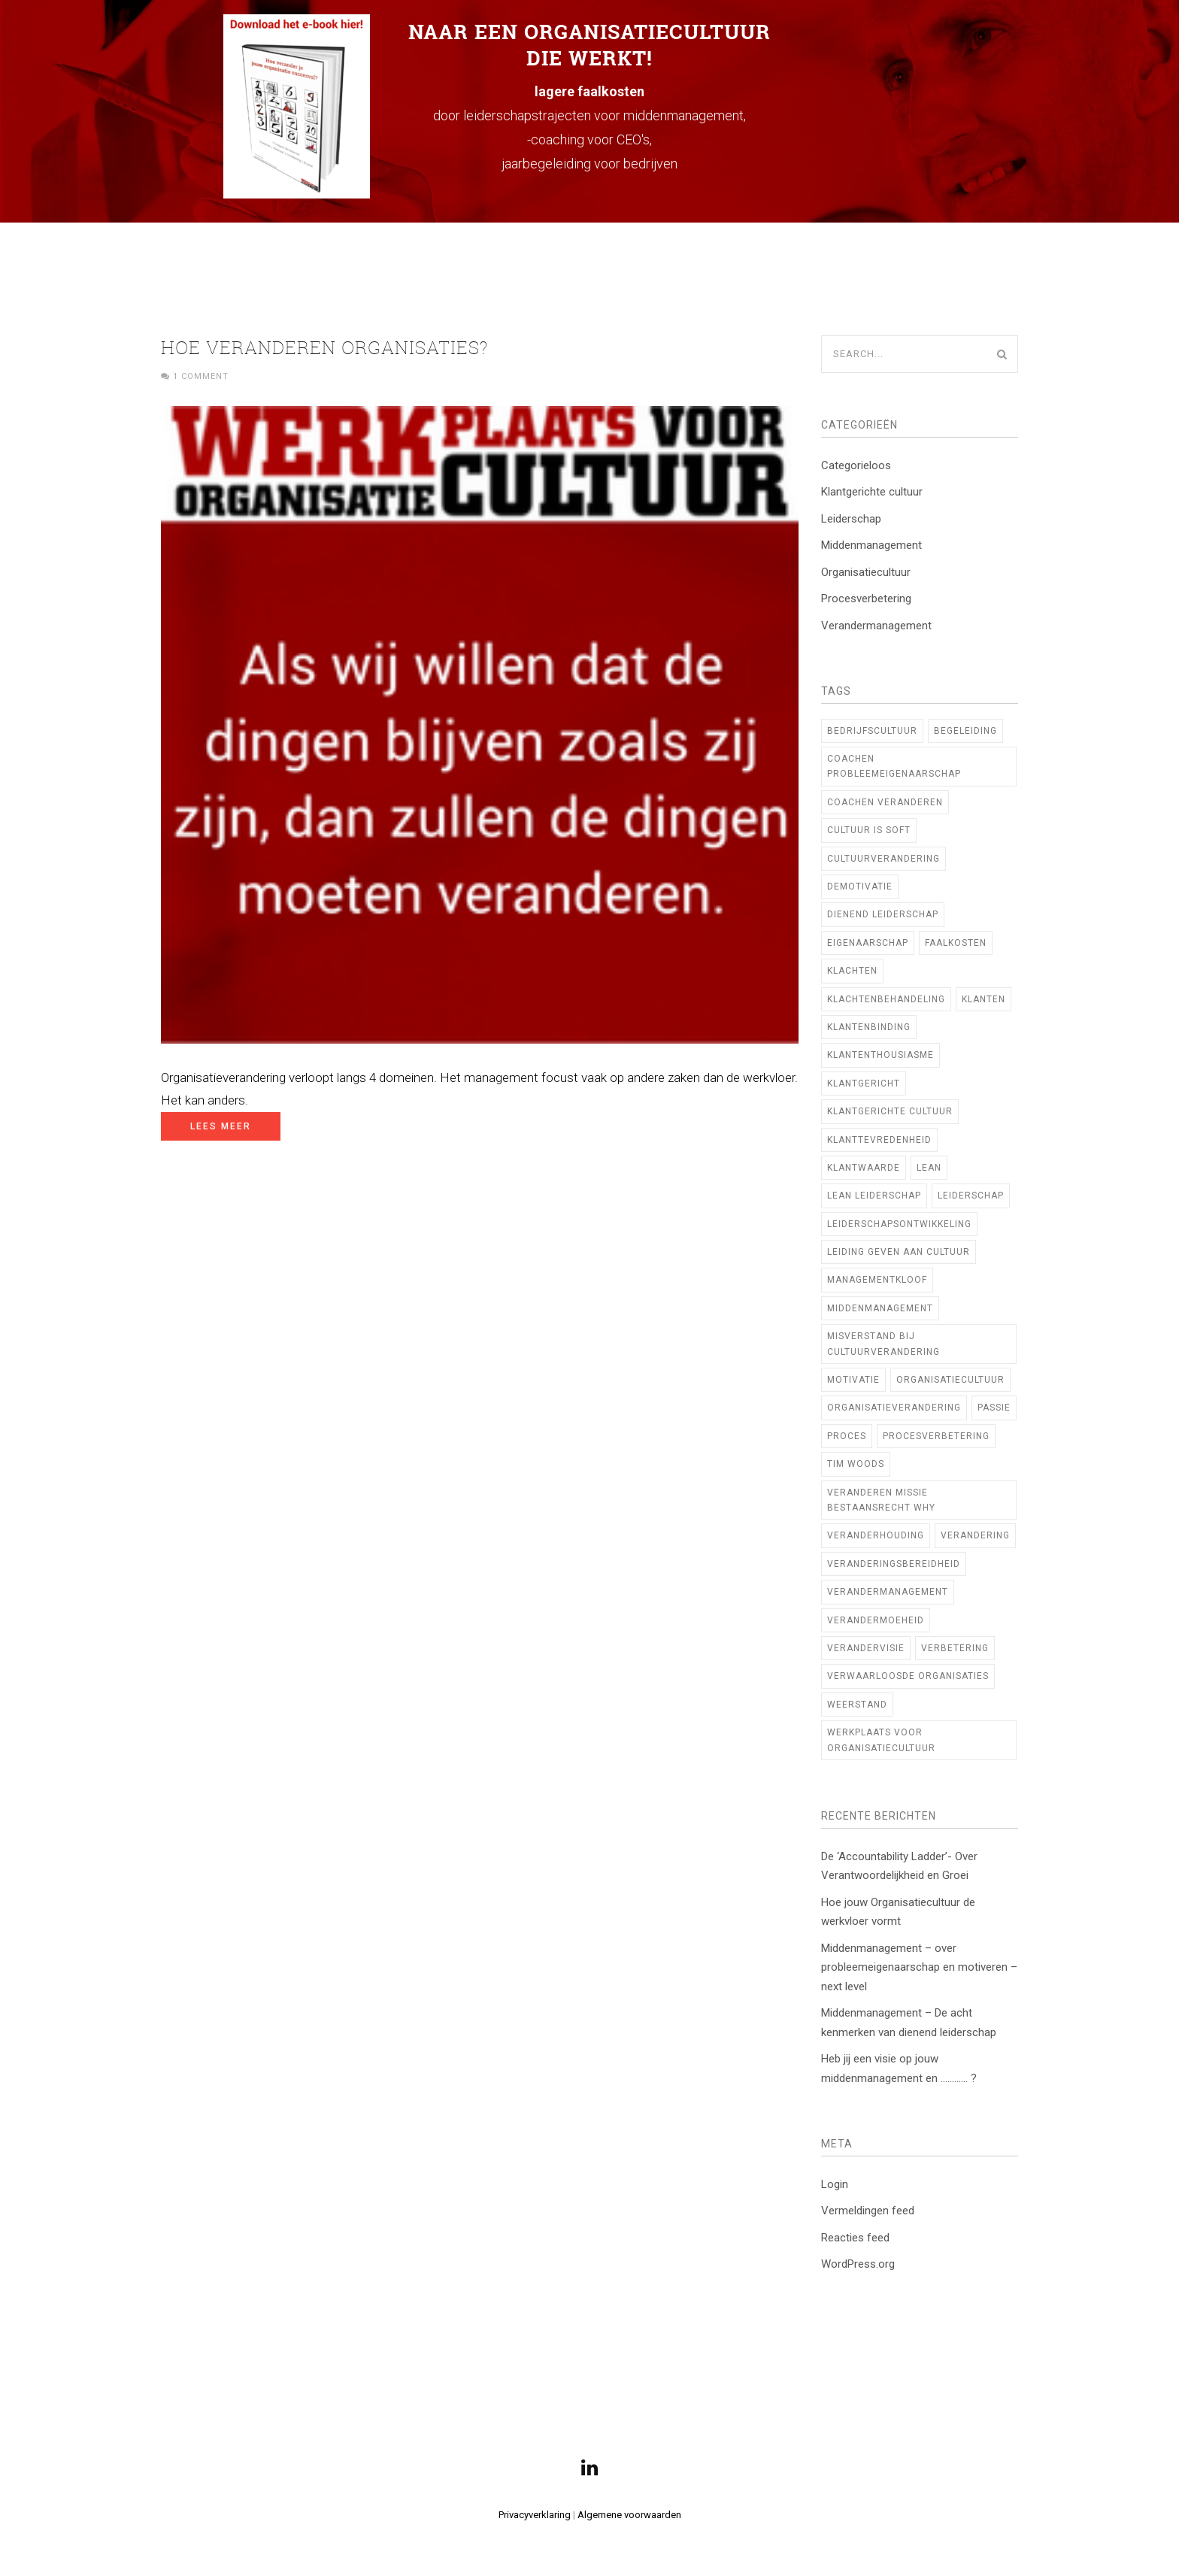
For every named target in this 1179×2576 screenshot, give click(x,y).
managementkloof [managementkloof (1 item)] (877, 1279)
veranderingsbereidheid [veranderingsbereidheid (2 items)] (893, 1564)
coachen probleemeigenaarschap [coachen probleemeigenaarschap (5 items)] (894, 766)
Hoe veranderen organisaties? (325, 347)
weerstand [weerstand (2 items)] (857, 1704)
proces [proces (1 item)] (846, 1436)
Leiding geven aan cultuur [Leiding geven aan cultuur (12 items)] (898, 1252)
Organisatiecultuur (866, 572)
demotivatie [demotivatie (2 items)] (860, 886)
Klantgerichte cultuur (872, 492)
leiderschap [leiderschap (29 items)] (971, 1195)
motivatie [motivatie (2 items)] (853, 1379)
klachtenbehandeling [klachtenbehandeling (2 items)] (886, 999)
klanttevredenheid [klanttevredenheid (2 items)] (879, 1140)
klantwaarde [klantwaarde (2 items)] (863, 1167)
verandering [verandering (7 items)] (975, 1535)
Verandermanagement (876, 625)
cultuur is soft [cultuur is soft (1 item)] (869, 830)
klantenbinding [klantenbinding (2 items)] (869, 1027)
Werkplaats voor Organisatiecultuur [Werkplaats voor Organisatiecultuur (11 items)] (881, 1740)
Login (834, 2184)
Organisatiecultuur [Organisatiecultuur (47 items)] (950, 1379)
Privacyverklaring (535, 2514)
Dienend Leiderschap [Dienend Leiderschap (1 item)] (882, 914)
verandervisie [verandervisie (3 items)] (866, 1648)
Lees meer (220, 1126)
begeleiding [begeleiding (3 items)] (965, 731)
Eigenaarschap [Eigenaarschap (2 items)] (867, 943)
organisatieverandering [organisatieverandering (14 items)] (894, 1407)
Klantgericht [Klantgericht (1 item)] (863, 1083)
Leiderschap (851, 519)
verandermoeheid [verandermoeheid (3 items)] (875, 1620)
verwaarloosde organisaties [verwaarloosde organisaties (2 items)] (908, 1676)
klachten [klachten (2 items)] (852, 970)
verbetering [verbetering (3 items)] (955, 1648)
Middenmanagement (871, 545)
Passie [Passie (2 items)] (994, 1407)
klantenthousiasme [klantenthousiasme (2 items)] (880, 1055)
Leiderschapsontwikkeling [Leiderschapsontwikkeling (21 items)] (899, 1224)
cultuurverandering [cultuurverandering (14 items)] (883, 858)
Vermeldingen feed (867, 2210)
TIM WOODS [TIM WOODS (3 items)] (855, 1464)
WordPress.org (858, 2264)
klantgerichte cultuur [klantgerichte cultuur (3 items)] (890, 1111)
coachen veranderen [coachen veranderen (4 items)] (885, 802)
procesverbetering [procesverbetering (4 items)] (936, 1436)
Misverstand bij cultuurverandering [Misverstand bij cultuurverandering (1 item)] (883, 1343)
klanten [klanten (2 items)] (983, 999)
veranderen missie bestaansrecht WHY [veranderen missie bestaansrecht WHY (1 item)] (881, 1500)
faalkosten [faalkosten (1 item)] (956, 943)
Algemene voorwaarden (629, 2514)
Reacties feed (855, 2237)
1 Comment (201, 376)
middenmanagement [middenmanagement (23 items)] (880, 1308)
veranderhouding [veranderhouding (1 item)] (875, 1535)
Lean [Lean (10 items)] (929, 1167)
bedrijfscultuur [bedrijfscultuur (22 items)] (872, 731)
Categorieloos (856, 465)
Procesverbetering (866, 598)
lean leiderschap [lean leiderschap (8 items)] (874, 1195)
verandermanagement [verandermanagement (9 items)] (887, 1592)
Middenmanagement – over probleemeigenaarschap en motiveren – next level (919, 1967)
